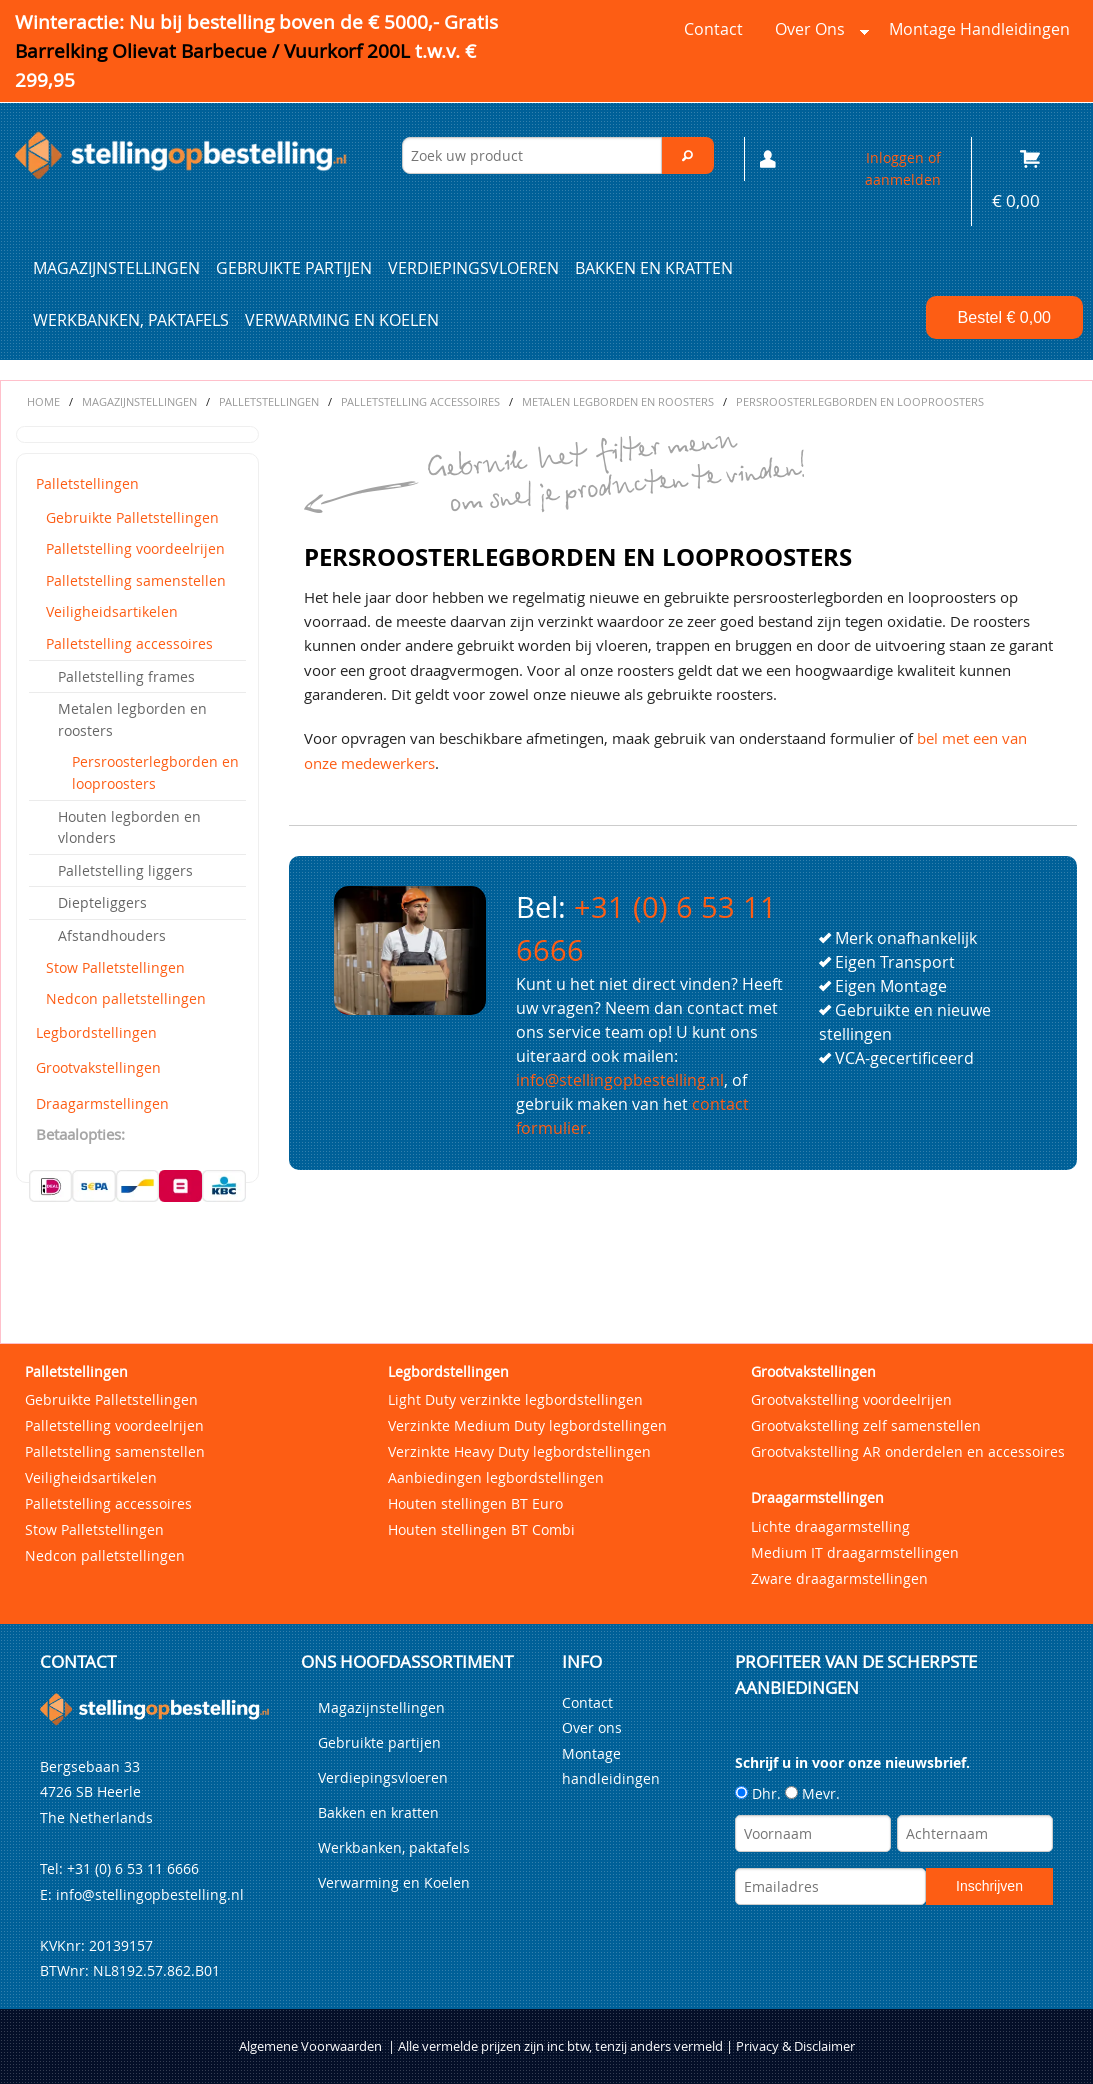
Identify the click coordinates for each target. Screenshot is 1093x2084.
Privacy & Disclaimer (795, 2046)
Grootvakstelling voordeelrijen (851, 1399)
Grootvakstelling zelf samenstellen (866, 1425)
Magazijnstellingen (116, 268)
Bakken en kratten (654, 268)
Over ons (818, 34)
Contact (713, 29)
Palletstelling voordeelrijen (135, 548)
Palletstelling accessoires (129, 643)
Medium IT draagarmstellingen (855, 1552)
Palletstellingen (87, 483)
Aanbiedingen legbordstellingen (496, 1477)
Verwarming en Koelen (342, 320)
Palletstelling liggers (125, 870)
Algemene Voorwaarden (310, 2046)
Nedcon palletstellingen (126, 998)
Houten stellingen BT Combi (481, 1529)
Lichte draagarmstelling (830, 1526)
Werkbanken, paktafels (131, 320)
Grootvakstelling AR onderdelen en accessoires (908, 1451)
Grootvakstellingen (98, 1067)
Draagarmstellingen (102, 1103)
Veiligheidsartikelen (112, 611)
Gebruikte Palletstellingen (132, 517)
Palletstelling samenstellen (136, 580)
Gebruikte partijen (294, 268)
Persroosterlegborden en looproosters (155, 772)
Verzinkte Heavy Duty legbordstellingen (519, 1451)
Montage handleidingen (979, 29)
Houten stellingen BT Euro (475, 1503)
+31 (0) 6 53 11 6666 (133, 1868)
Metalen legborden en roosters (132, 719)
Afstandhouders (112, 935)
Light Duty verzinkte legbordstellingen (515, 1399)
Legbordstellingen (96, 1032)
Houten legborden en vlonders (129, 827)
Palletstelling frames (126, 676)
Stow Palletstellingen (115, 967)
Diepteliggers (102, 902)
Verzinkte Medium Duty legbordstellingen (527, 1425)
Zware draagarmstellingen (839, 1578)
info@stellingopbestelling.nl (620, 1080)
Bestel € (1004, 317)
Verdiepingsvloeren (473, 268)
